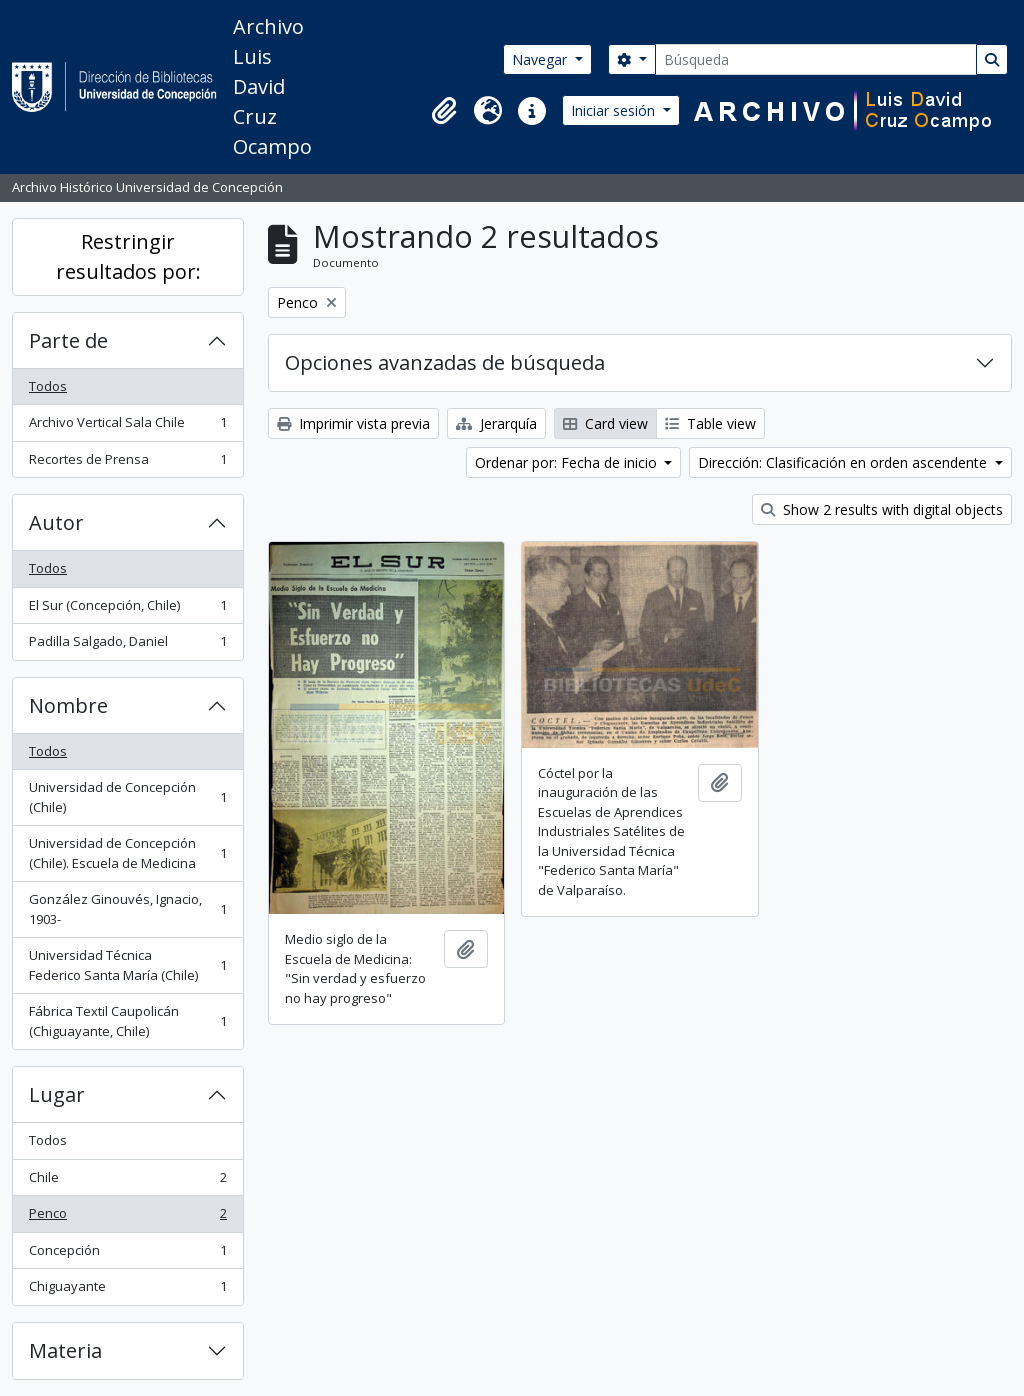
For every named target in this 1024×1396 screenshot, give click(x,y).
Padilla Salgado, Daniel (127, 645)
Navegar (541, 59)
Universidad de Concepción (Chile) (127, 797)
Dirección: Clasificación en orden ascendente (844, 462)
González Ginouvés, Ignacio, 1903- (127, 909)
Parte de (68, 340)
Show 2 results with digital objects (882, 509)
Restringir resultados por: (128, 256)
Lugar (57, 1094)
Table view (710, 423)
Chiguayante (127, 1290)
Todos (48, 386)
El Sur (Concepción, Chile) (127, 609)
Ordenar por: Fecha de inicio (568, 462)
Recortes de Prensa (127, 463)
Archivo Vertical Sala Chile (127, 426)
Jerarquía (496, 423)
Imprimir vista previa (353, 423)
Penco (127, 1217)
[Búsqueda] (816, 59)
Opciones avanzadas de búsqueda (445, 362)
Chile (127, 1181)
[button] (444, 111)
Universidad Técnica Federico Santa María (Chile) (127, 965)
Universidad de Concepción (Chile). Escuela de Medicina (127, 853)
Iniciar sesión (615, 110)
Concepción (127, 1254)
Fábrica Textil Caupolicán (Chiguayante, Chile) (127, 1021)
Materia (65, 1350)
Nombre (68, 705)
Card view (605, 423)
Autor (56, 522)
